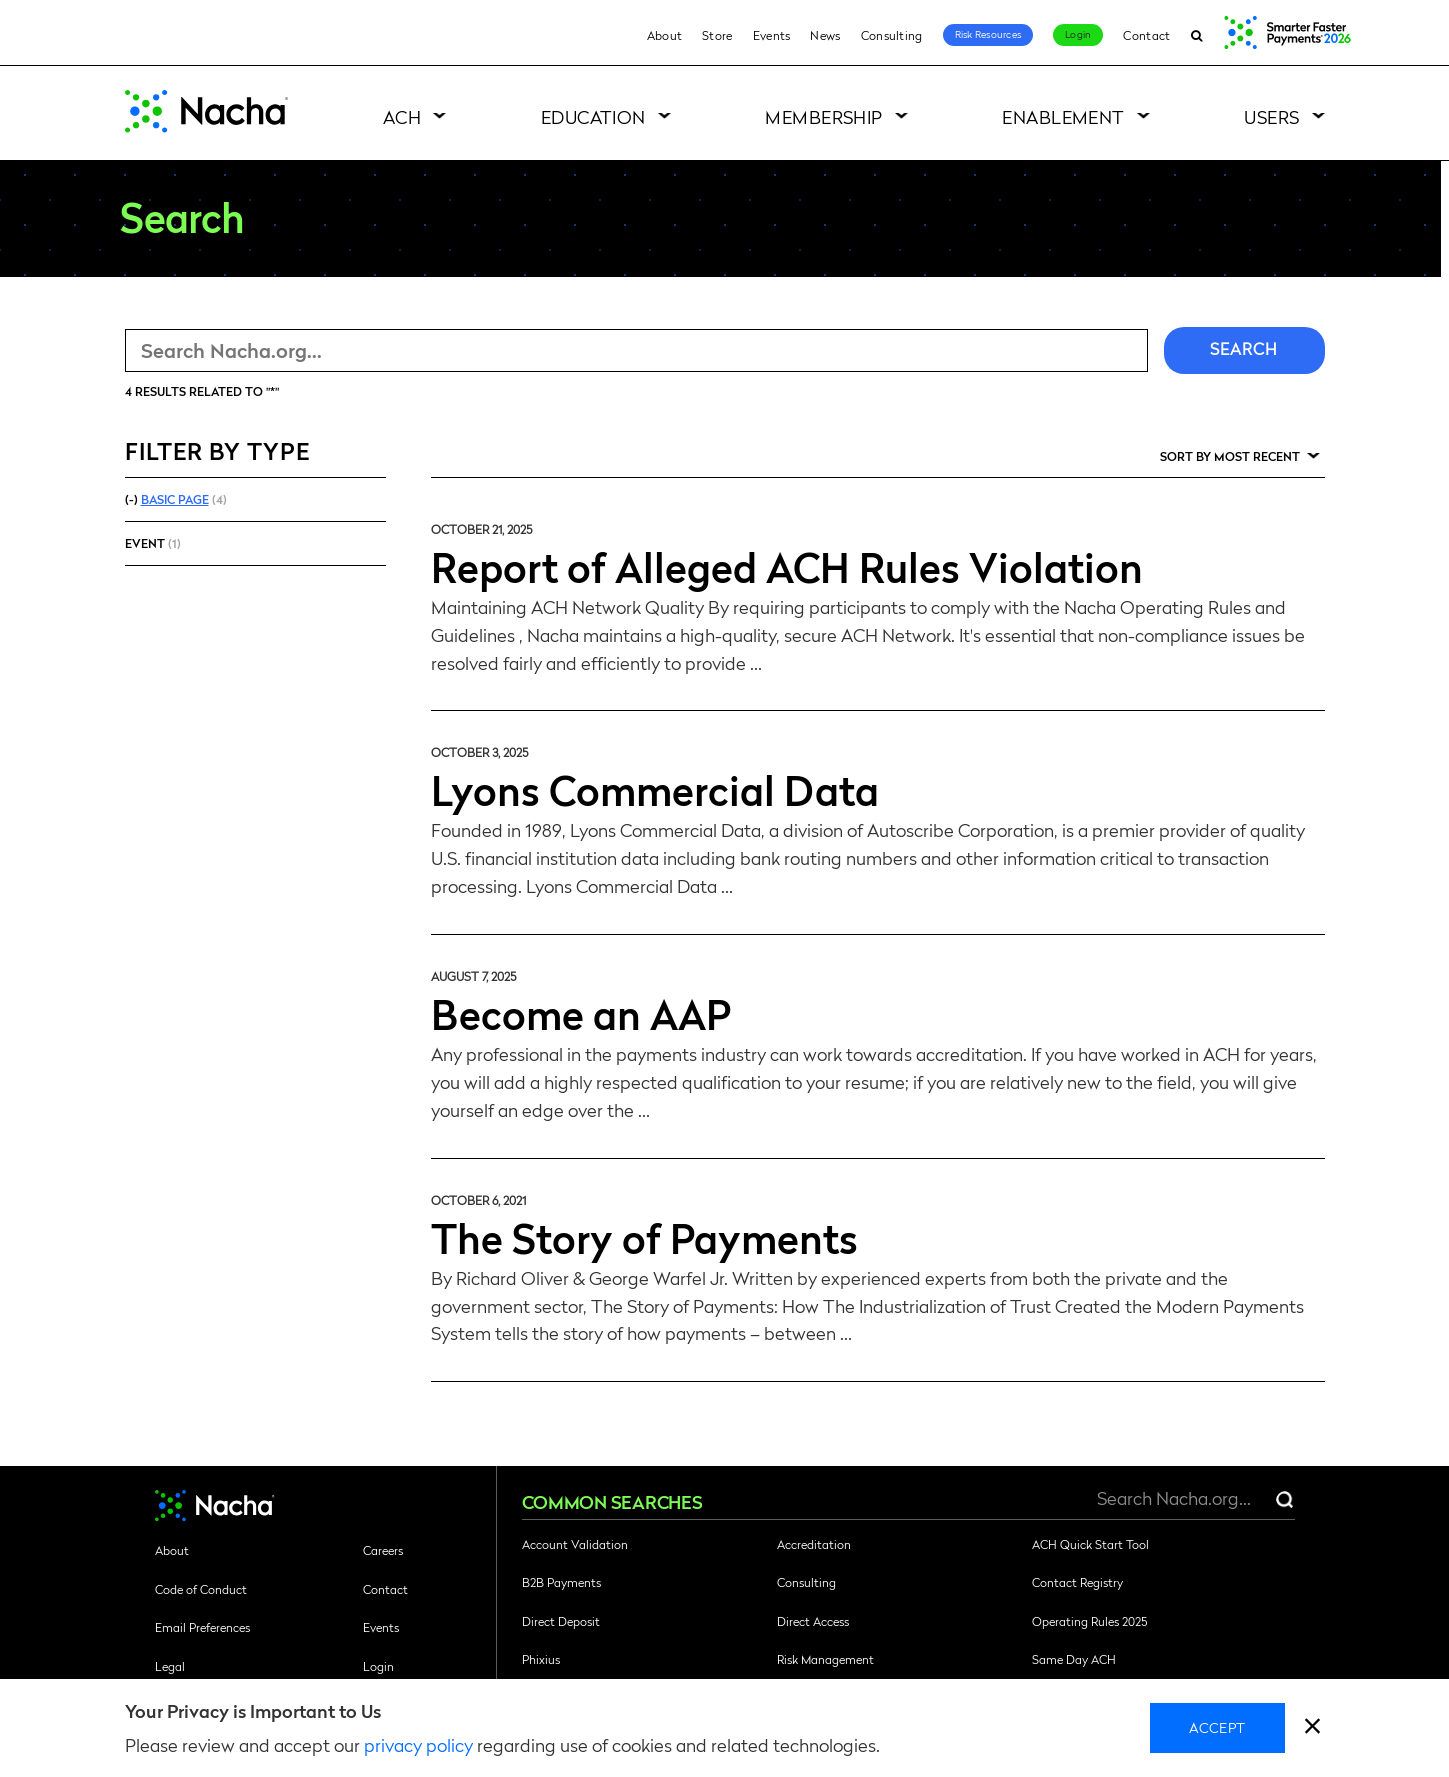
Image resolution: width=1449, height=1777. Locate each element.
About (665, 35)
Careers (383, 1550)
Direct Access (813, 1621)
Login (1078, 34)
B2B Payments (561, 1582)
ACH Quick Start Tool (1090, 1544)
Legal (170, 1666)
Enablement (1063, 116)
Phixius (541, 1659)
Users (1271, 116)
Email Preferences (202, 1627)
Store (717, 35)
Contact (1146, 35)
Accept (1217, 1727)
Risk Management (825, 1659)
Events (772, 35)
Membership (824, 116)
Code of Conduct (201, 1589)
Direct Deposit (561, 1621)
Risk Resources (988, 34)
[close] (1312, 1728)
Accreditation (814, 1544)
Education (593, 116)
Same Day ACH (1074, 1659)
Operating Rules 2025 (1089, 1621)
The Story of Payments (644, 1237)
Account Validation (575, 1544)
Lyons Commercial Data (655, 789)
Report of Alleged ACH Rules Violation (787, 566)
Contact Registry (1077, 1582)
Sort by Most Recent (1230, 456)
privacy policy (418, 1744)
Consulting (892, 35)
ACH (402, 116)
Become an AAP (581, 1013)
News (825, 35)
